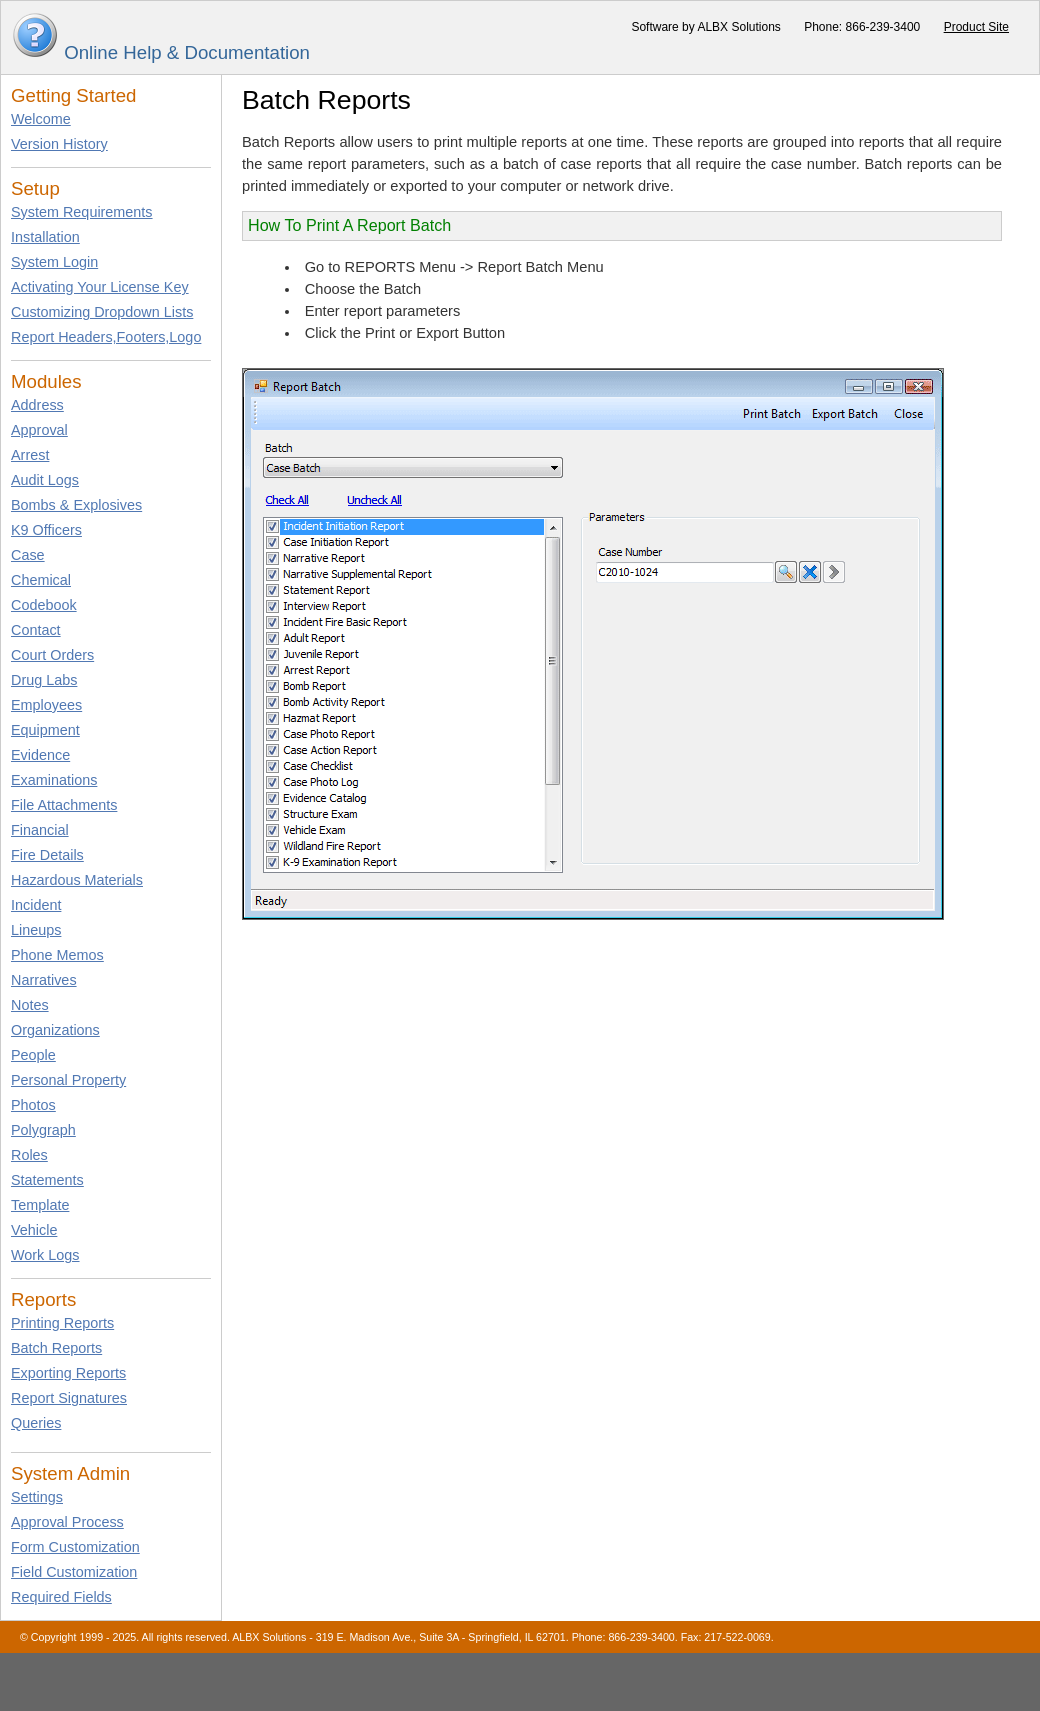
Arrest (30, 455)
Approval (39, 430)
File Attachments (64, 805)
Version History (59, 144)
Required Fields (61, 1597)
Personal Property (68, 1080)
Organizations (55, 1030)
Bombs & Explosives (76, 505)
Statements (47, 1180)
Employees (46, 705)
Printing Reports (62, 1323)
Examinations (54, 780)
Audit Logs (45, 480)
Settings (37, 1497)
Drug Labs (44, 680)
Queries (36, 1423)
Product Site (976, 27)
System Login (54, 262)
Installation (45, 237)
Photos (33, 1105)
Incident (36, 905)
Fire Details (47, 855)
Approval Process (67, 1522)
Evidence (40, 755)
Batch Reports (56, 1348)
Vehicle (34, 1230)
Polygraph (43, 1130)
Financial (40, 830)
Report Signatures (69, 1398)
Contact (36, 630)
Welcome (41, 119)
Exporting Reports (68, 1373)
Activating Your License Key (100, 287)
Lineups (36, 930)
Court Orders (52, 655)
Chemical (41, 580)
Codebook (44, 605)
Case (28, 555)
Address (37, 405)
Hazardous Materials (77, 880)
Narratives (44, 980)
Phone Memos (57, 955)
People (33, 1055)
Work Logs (45, 1255)
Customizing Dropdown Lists (102, 312)
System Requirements (82, 212)
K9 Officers (46, 530)
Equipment (45, 730)
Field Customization (74, 1572)
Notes (30, 1005)
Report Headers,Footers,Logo (106, 337)
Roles (29, 1155)
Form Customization (75, 1547)
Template (40, 1205)
